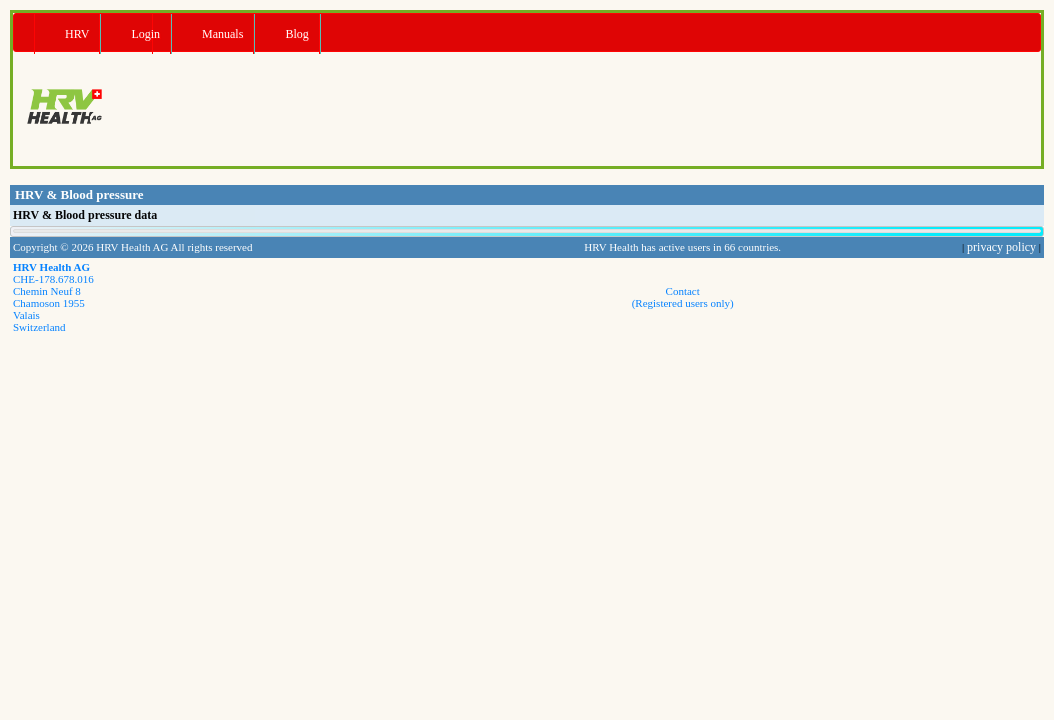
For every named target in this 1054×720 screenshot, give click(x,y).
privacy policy (1001, 247)
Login (145, 34)
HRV (77, 34)
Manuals (222, 34)
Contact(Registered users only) (683, 297)
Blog (296, 34)
